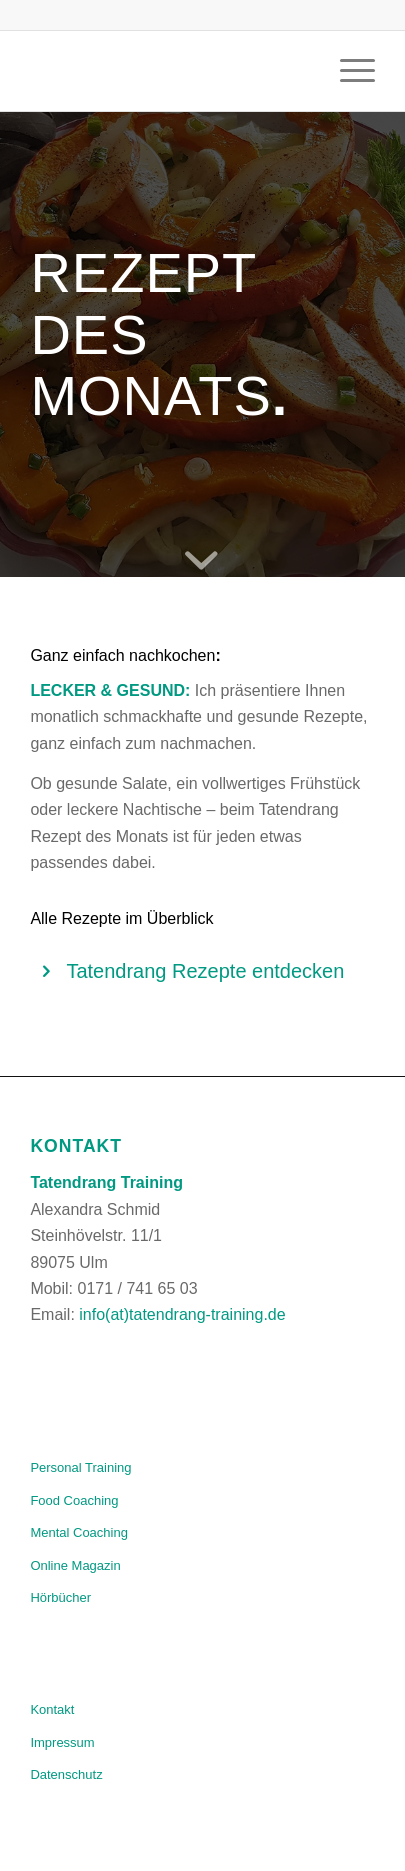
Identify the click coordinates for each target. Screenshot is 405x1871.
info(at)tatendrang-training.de (182, 1314)
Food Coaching (74, 1500)
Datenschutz (66, 1774)
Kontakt (52, 1709)
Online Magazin (75, 1565)
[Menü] (347, 71)
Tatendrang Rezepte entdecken (205, 971)
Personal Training (80, 1467)
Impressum (62, 1742)
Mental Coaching (79, 1532)
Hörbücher (60, 1597)
